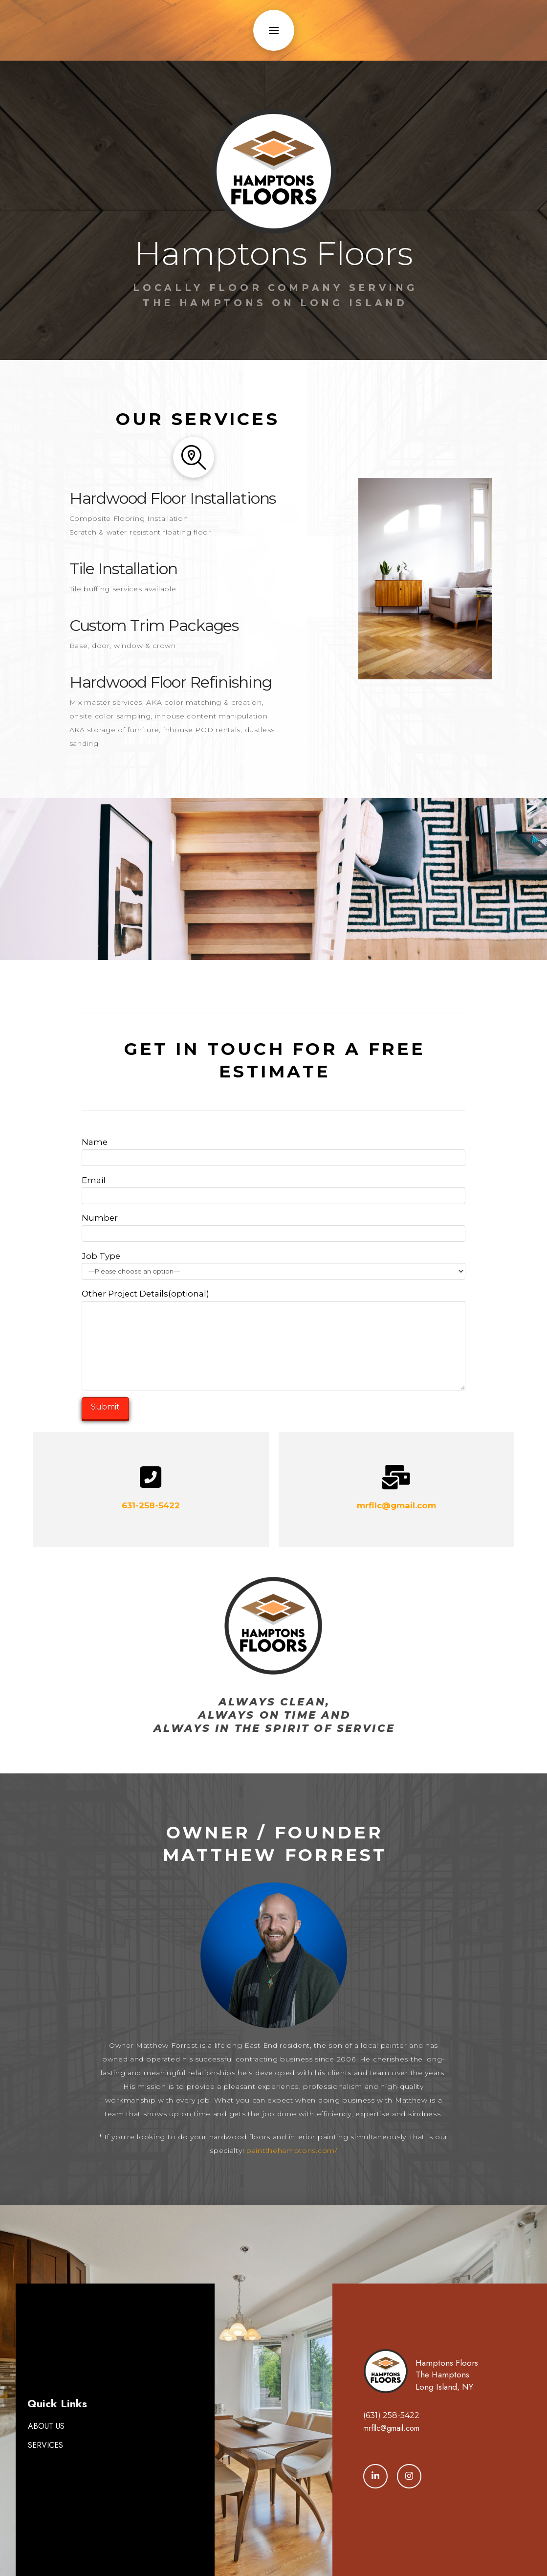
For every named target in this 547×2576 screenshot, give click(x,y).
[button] (273, 30)
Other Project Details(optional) (273, 1301)
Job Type (273, 1264)
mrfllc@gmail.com (396, 1505)
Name (273, 1150)
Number (273, 1226)
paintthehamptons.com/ (291, 2150)
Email (273, 1188)
